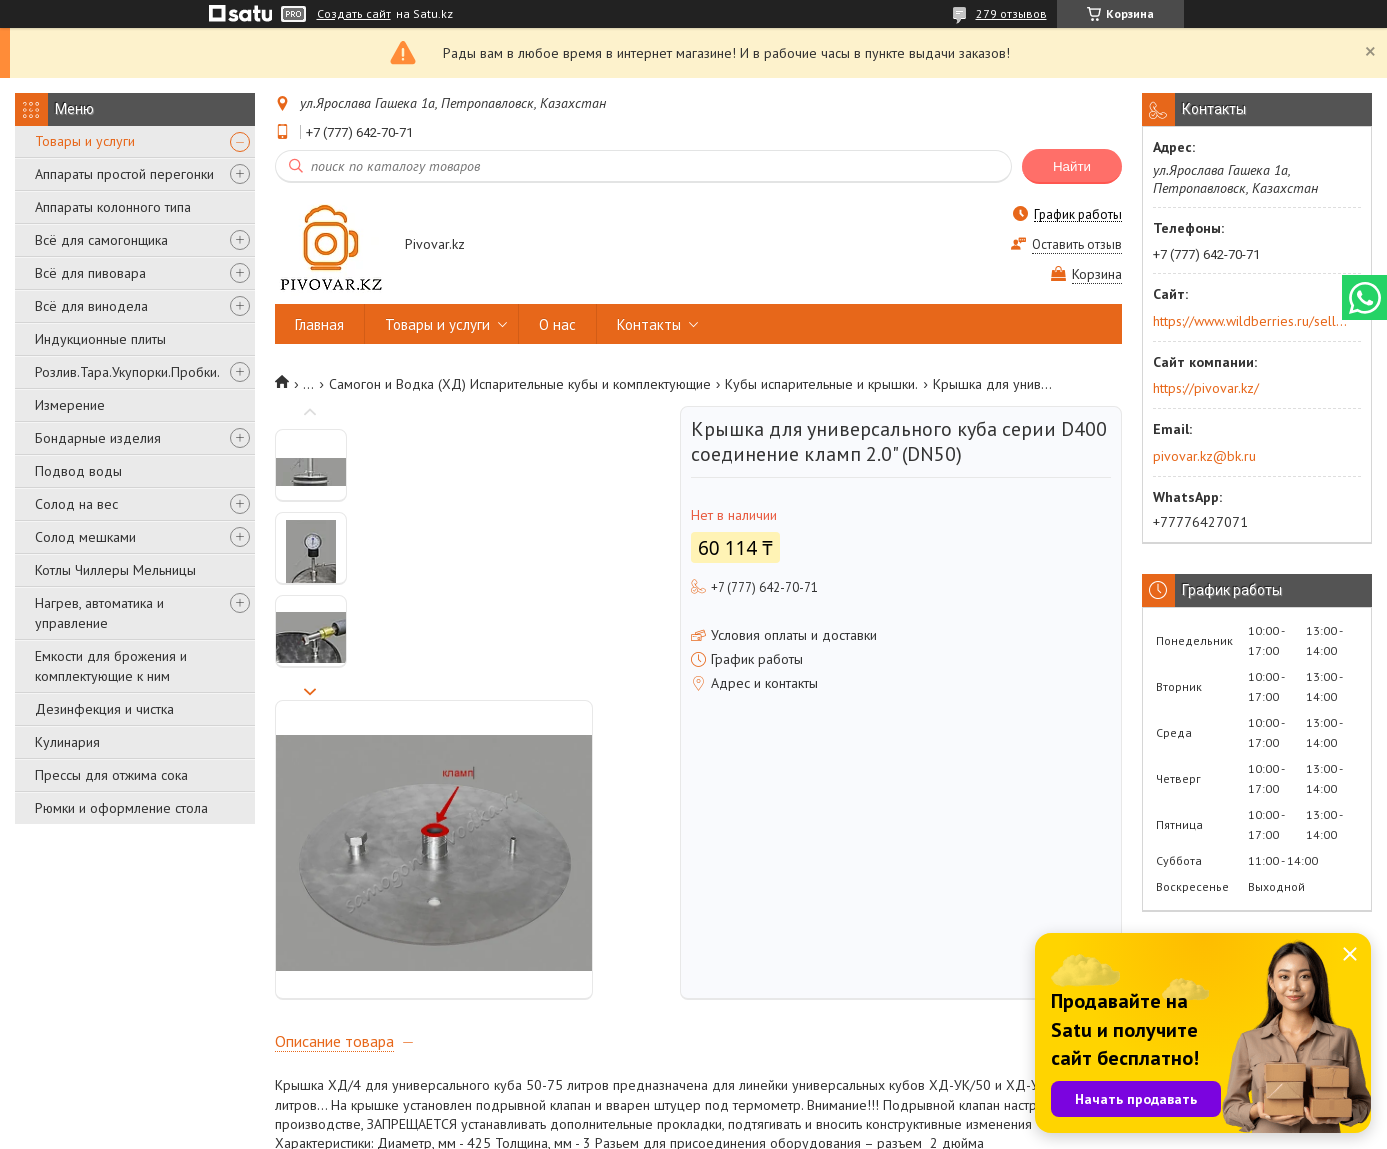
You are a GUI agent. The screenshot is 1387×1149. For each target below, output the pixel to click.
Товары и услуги (85, 141)
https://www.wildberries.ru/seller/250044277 (1250, 321)
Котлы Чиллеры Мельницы (115, 570)
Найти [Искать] (1072, 166)
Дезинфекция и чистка (104, 709)
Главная (319, 324)
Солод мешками (85, 537)
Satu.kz (781, 1111)
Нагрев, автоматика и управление (99, 613)
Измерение (70, 405)
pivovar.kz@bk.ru (1204, 456)
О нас (557, 324)
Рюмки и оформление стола (121, 808)
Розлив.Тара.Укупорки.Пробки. (127, 372)
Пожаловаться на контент (725, 1129)
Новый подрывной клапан (354, 912)
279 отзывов (1011, 13)
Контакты (649, 324)
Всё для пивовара (90, 273)
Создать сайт (354, 14)
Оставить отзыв (1077, 244)
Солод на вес (76, 504)
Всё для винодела (91, 306)
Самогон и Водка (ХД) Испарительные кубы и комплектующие (520, 384)
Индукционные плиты (100, 339)
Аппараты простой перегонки (124, 174)
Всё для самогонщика (101, 240)
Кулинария (67, 742)
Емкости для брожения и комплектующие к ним (111, 666)
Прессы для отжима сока (111, 775)
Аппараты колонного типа (113, 207)
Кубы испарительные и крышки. (821, 384)
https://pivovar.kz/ (1206, 388)
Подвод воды (78, 471)
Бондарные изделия (98, 438)
